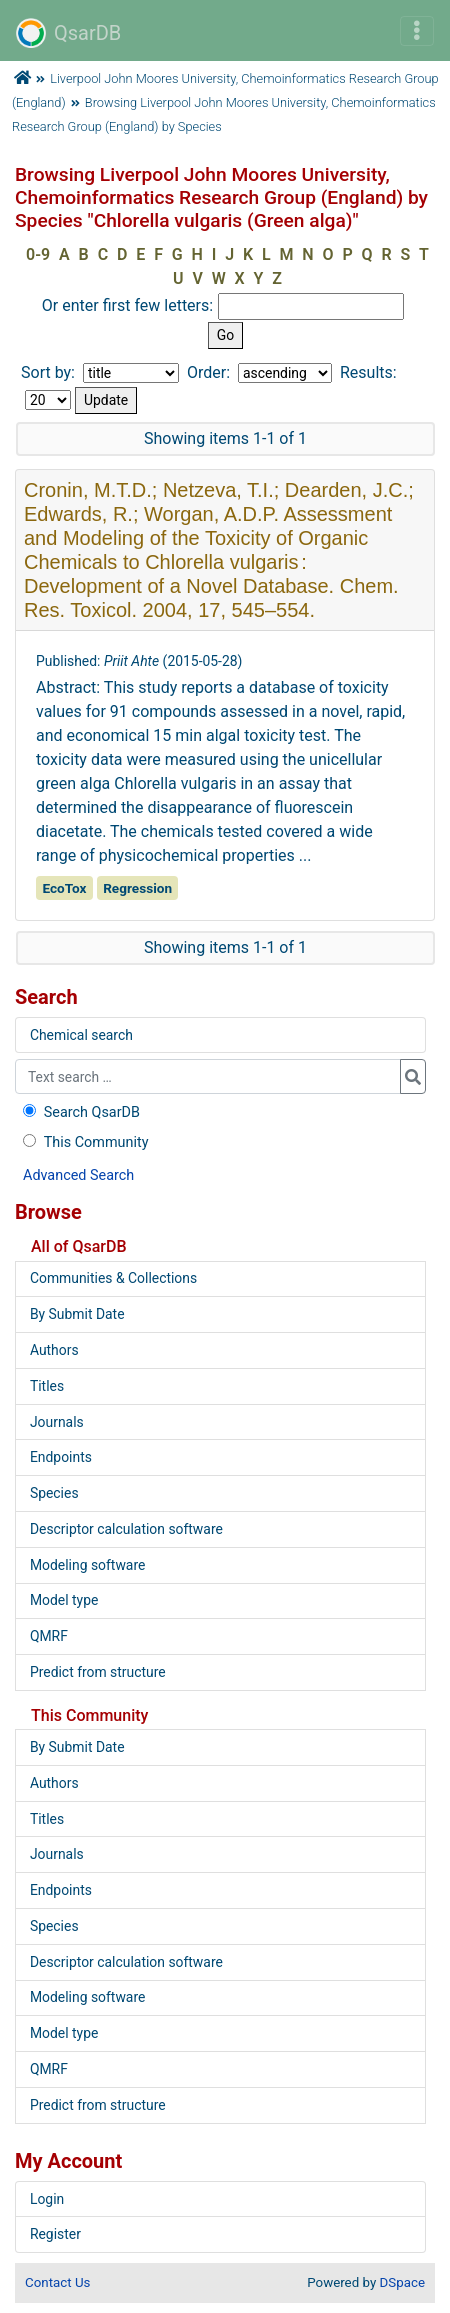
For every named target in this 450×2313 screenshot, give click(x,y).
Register (55, 2234)
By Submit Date (77, 1314)
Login (47, 2199)
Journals (57, 1422)
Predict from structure (98, 1672)
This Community (83, 1142)
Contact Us (57, 2282)
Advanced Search (78, 1175)
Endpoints (61, 1457)
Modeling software (87, 1565)
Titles (47, 1386)
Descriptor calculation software (126, 1529)
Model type (64, 1600)
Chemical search (81, 1035)
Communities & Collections (113, 1278)
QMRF (49, 1636)
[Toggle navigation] (417, 31)
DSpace (402, 2282)
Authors (54, 1350)
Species (54, 1493)
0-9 (38, 254)
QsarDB (68, 33)
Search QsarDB (79, 1112)
